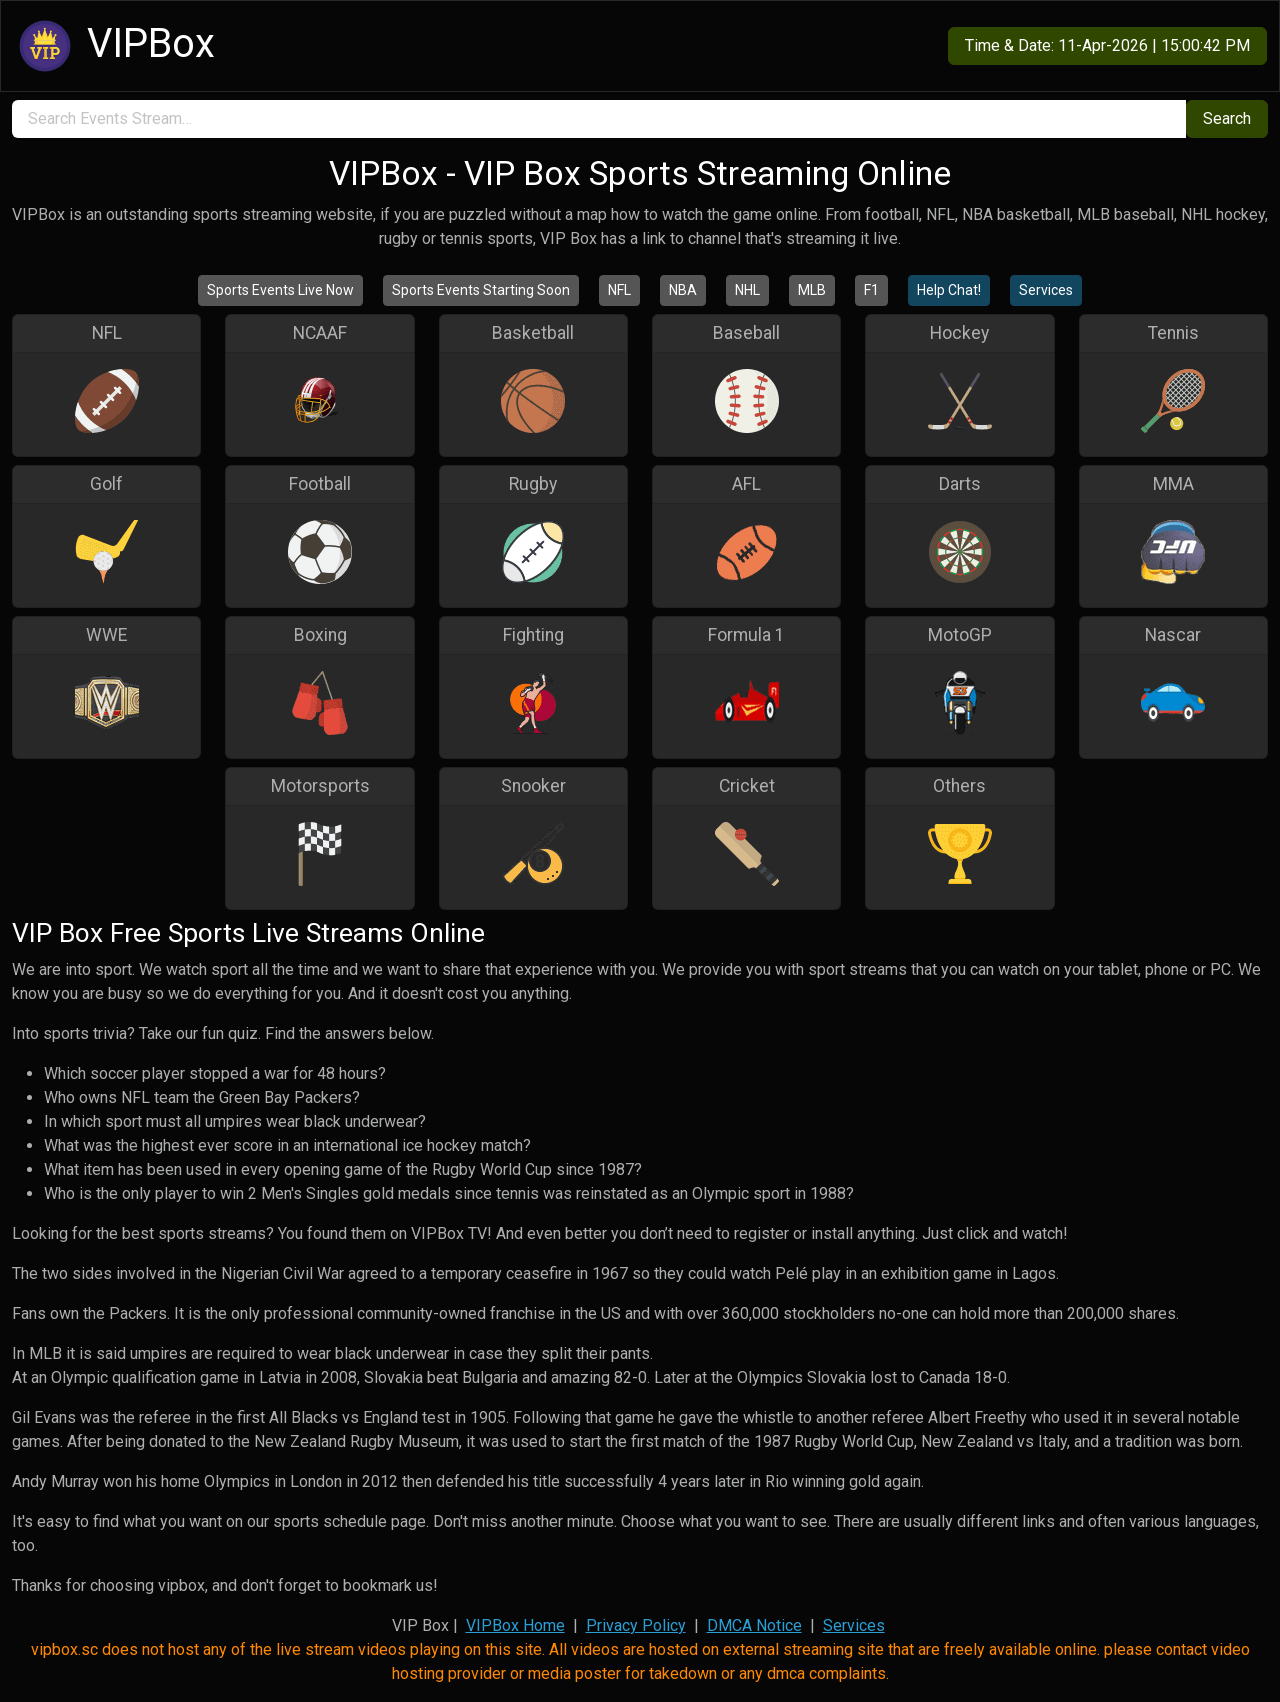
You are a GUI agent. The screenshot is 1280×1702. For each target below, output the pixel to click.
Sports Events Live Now (280, 290)
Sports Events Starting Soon (481, 290)
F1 (871, 290)
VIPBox (114, 46)
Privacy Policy (636, 1625)
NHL (747, 290)
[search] (599, 119)
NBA (683, 290)
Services (1046, 290)
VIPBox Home (515, 1625)
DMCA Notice (754, 1625)
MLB (812, 290)
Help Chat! (949, 290)
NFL (619, 290)
